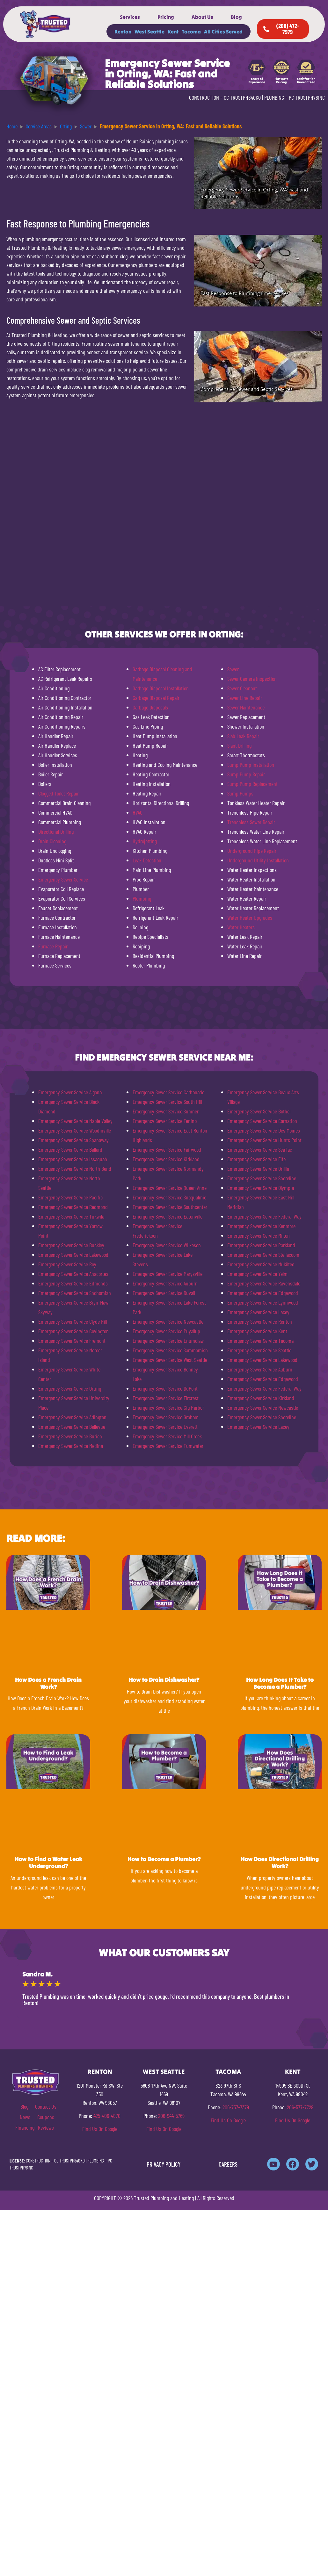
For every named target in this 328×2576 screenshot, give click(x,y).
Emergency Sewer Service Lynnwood (262, 1302)
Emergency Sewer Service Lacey (258, 1311)
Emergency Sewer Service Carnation (262, 1120)
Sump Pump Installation (250, 764)
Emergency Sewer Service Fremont (72, 1340)
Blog (236, 17)
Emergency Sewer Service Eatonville (167, 1216)
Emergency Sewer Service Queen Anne (170, 1187)
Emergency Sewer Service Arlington (72, 1417)
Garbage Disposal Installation (161, 688)
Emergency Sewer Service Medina (70, 1445)
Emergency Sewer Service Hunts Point (264, 1139)
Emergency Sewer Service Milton (258, 1235)
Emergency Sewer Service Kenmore (261, 1225)
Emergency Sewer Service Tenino (165, 1120)
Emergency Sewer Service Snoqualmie (169, 1197)
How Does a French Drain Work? (48, 1683)
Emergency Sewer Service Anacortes (73, 1273)
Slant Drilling (239, 745)
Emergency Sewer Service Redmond (73, 1206)
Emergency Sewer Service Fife (256, 1158)
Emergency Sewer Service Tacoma (260, 1340)
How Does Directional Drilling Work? (280, 1862)
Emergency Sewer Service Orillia (258, 1168)
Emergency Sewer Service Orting (69, 1388)
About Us (202, 17)
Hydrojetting (145, 841)
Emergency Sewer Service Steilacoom (263, 1254)
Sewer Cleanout (242, 688)
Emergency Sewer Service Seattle (259, 1350)
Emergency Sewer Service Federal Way (264, 1216)
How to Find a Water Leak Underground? (48, 1862)
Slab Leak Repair (243, 735)
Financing (24, 2127)
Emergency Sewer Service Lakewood (73, 1254)
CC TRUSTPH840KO (242, 97)
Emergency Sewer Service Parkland (261, 1244)
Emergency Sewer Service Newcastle (168, 1321)
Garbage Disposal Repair (156, 697)
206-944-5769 (171, 2115)
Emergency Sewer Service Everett (165, 1426)
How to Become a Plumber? (164, 1859)
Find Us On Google (99, 2128)
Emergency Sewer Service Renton (259, 1321)
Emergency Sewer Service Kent (257, 1331)
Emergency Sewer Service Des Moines (263, 1130)
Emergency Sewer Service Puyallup (166, 1331)
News (25, 2116)
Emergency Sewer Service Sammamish (170, 1350)
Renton (122, 31)
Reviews (46, 2127)
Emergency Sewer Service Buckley (71, 1244)
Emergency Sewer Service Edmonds (73, 1283)
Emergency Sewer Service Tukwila (71, 1216)
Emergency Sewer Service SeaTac (259, 1149)
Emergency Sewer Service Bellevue (71, 1426)
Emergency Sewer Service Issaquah (72, 1158)
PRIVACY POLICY (163, 2164)
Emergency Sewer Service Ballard (70, 1149)
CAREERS (228, 2164)
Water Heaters (241, 927)
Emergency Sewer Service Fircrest (166, 1397)
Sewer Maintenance (246, 707)
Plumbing (142, 898)
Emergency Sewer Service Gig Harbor (168, 1407)
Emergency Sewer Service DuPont (165, 1388)
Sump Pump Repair (246, 774)
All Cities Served (223, 31)
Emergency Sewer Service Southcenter (170, 1206)
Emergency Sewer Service (63, 879)
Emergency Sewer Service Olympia (260, 1187)
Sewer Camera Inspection (252, 678)
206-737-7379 (235, 2107)
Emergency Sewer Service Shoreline (261, 1178)
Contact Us (45, 2106)
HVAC (137, 812)
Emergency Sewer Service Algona (70, 1092)
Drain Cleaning (52, 841)
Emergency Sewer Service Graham (166, 1417)
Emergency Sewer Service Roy (67, 1264)
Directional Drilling (56, 831)
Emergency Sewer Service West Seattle (170, 1359)
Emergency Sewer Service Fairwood (167, 1149)
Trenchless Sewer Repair (251, 821)
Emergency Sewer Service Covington (73, 1331)
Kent (173, 31)
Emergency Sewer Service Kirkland (166, 1158)
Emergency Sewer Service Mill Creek (167, 1436)
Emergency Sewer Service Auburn (165, 1283)
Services (130, 17)
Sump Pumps (240, 793)
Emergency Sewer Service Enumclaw (168, 1340)
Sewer (233, 669)
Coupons (45, 2116)
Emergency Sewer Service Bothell (259, 1111)
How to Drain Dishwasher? (164, 1679)
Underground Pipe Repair (251, 850)
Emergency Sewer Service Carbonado (168, 1092)
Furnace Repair (53, 946)
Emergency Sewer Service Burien (70, 1436)
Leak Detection (147, 860)
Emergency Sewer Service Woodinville (74, 1130)
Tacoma (191, 31)
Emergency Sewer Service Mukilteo (260, 1264)
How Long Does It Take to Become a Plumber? (280, 1683)
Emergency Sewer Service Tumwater (168, 1445)
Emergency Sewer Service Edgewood (262, 1292)
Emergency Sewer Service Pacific (70, 1197)
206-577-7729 (300, 2107)
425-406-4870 (106, 2115)
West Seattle (149, 31)
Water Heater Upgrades (249, 917)
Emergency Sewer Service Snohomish (74, 1292)
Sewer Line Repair (244, 697)
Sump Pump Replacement (252, 783)
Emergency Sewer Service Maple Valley (75, 1120)
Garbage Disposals (150, 707)
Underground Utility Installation (258, 860)
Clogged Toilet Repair (58, 793)
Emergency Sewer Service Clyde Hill (72, 1321)
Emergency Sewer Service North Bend (74, 1168)
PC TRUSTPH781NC (307, 97)
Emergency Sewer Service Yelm (257, 1273)
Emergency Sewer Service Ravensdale (263, 1283)
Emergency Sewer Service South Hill (167, 1101)
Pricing (165, 17)
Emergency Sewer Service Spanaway (73, 1139)
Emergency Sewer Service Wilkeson (167, 1244)
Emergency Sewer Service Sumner (166, 1111)
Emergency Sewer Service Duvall (164, 1292)
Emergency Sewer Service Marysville (167, 1273)
